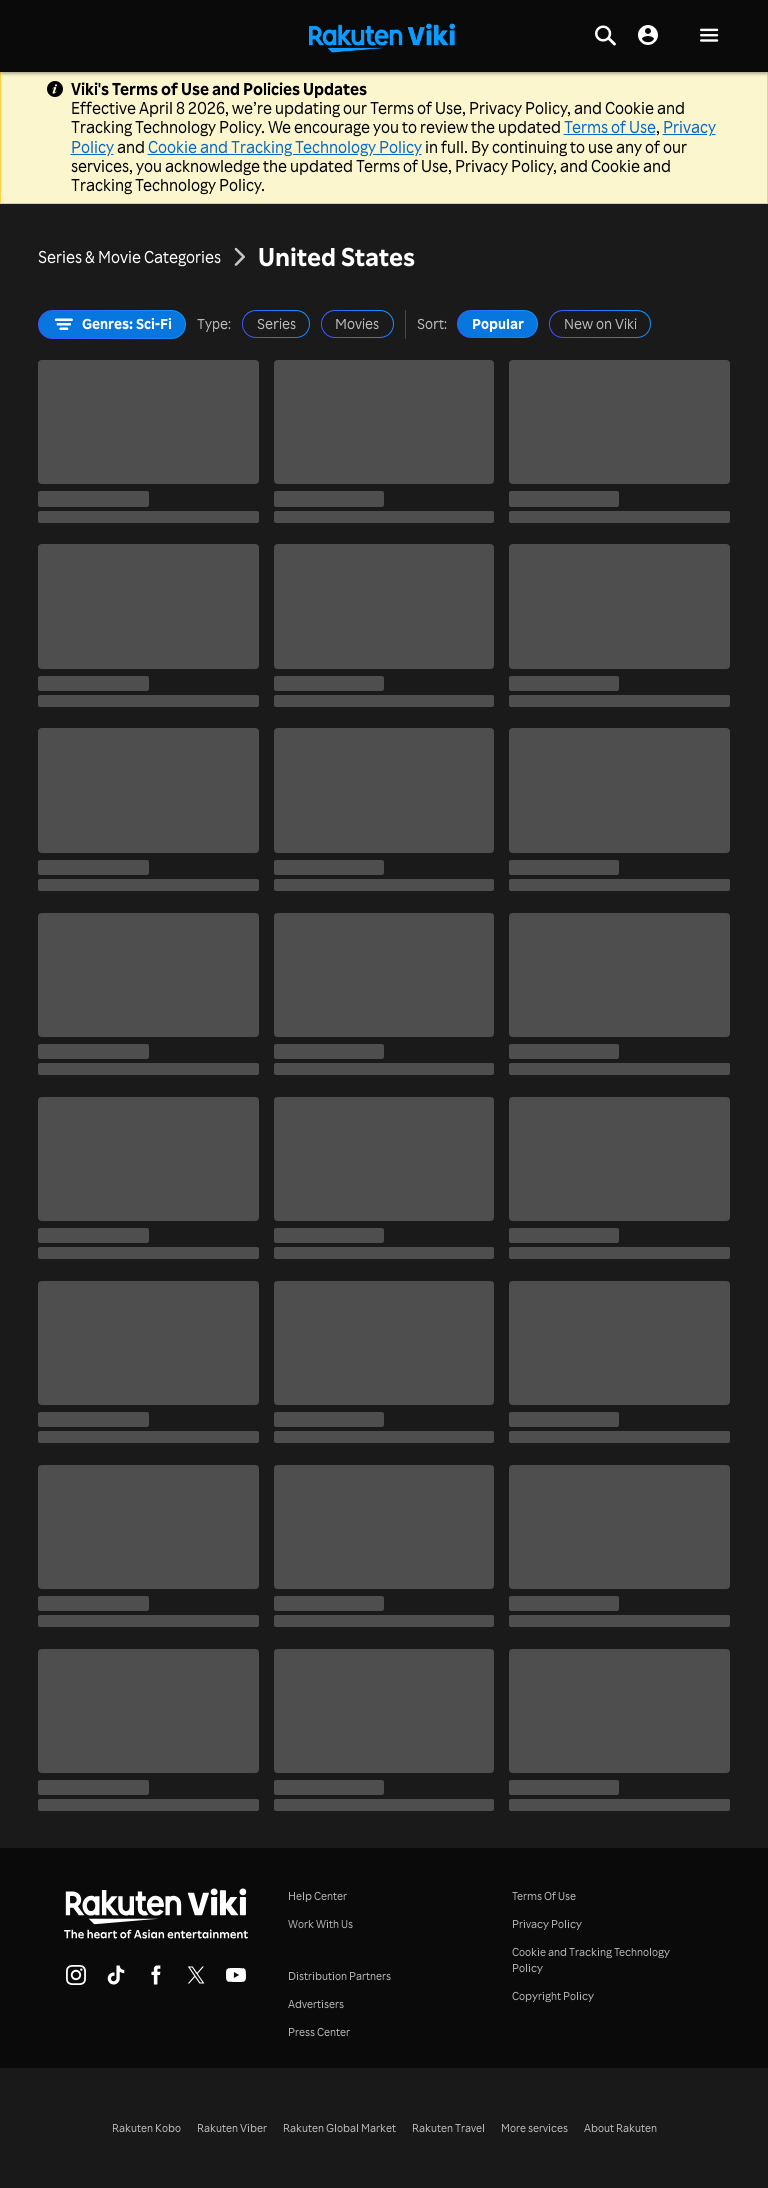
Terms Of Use (544, 1896)
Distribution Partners (339, 1976)
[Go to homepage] (382, 36)
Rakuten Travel (448, 2128)
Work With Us (320, 1924)
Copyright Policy (553, 1996)
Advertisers (316, 2004)
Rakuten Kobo (146, 2128)
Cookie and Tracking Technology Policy (285, 147)
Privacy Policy (547, 1924)
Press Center (319, 2032)
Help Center (317, 1896)
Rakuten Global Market (339, 2128)
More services (534, 2128)
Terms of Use (610, 127)
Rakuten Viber (232, 2128)
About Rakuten (620, 2128)
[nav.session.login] (648, 36)
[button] (709, 36)
